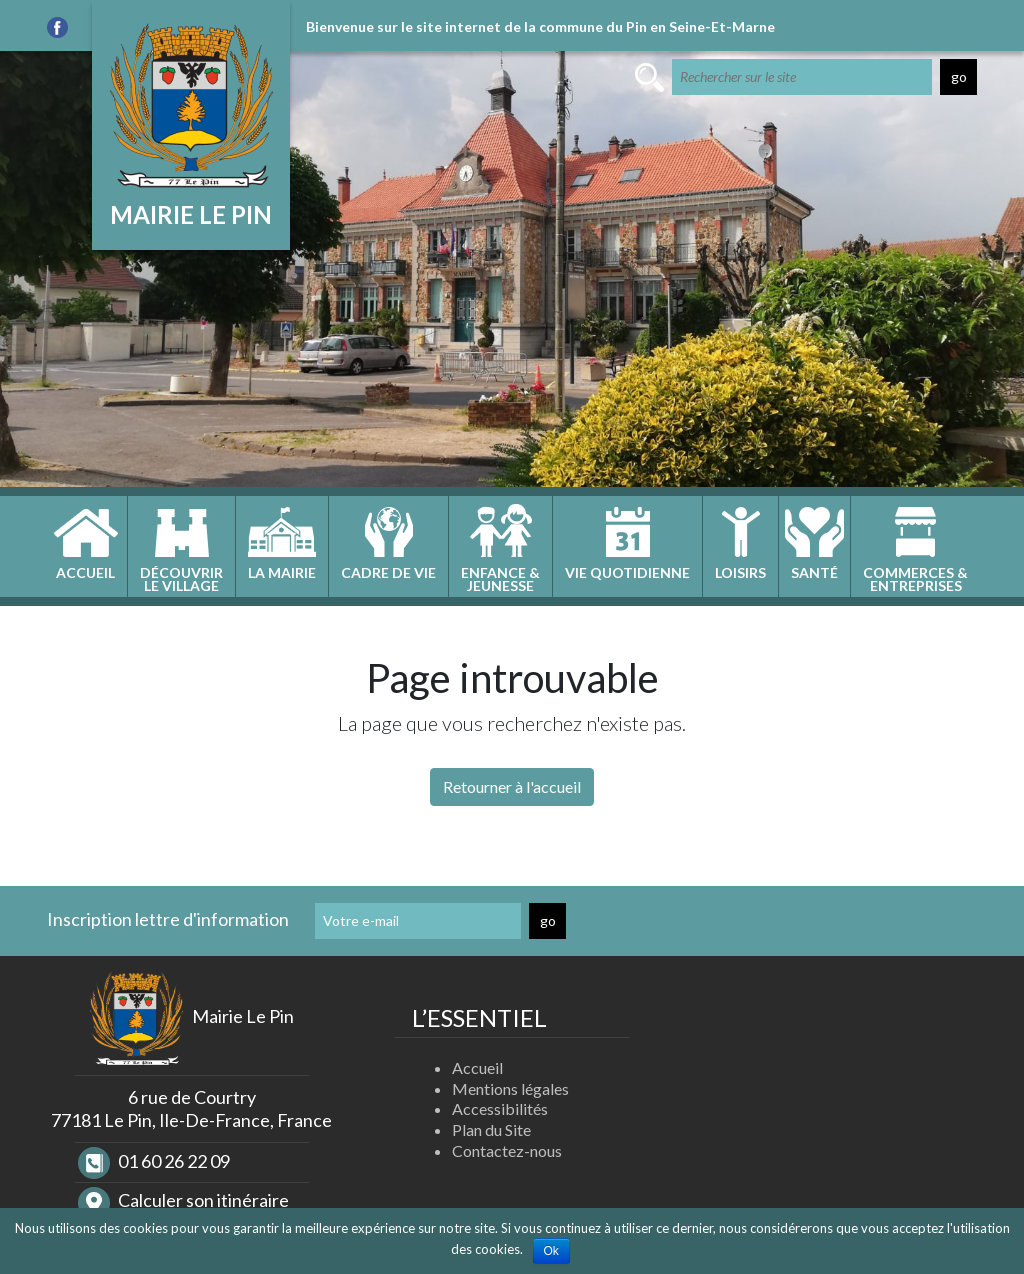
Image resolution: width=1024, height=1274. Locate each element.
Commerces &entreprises (915, 579)
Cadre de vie (388, 572)
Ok (551, 1251)
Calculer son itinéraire (183, 1200)
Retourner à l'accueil (512, 786)
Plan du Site (491, 1129)
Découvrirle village (181, 579)
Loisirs (740, 572)
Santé (814, 572)
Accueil (85, 572)
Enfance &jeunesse (500, 579)
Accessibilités (500, 1108)
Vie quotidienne (627, 572)
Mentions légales (510, 1088)
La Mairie (282, 572)
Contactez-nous (507, 1150)
